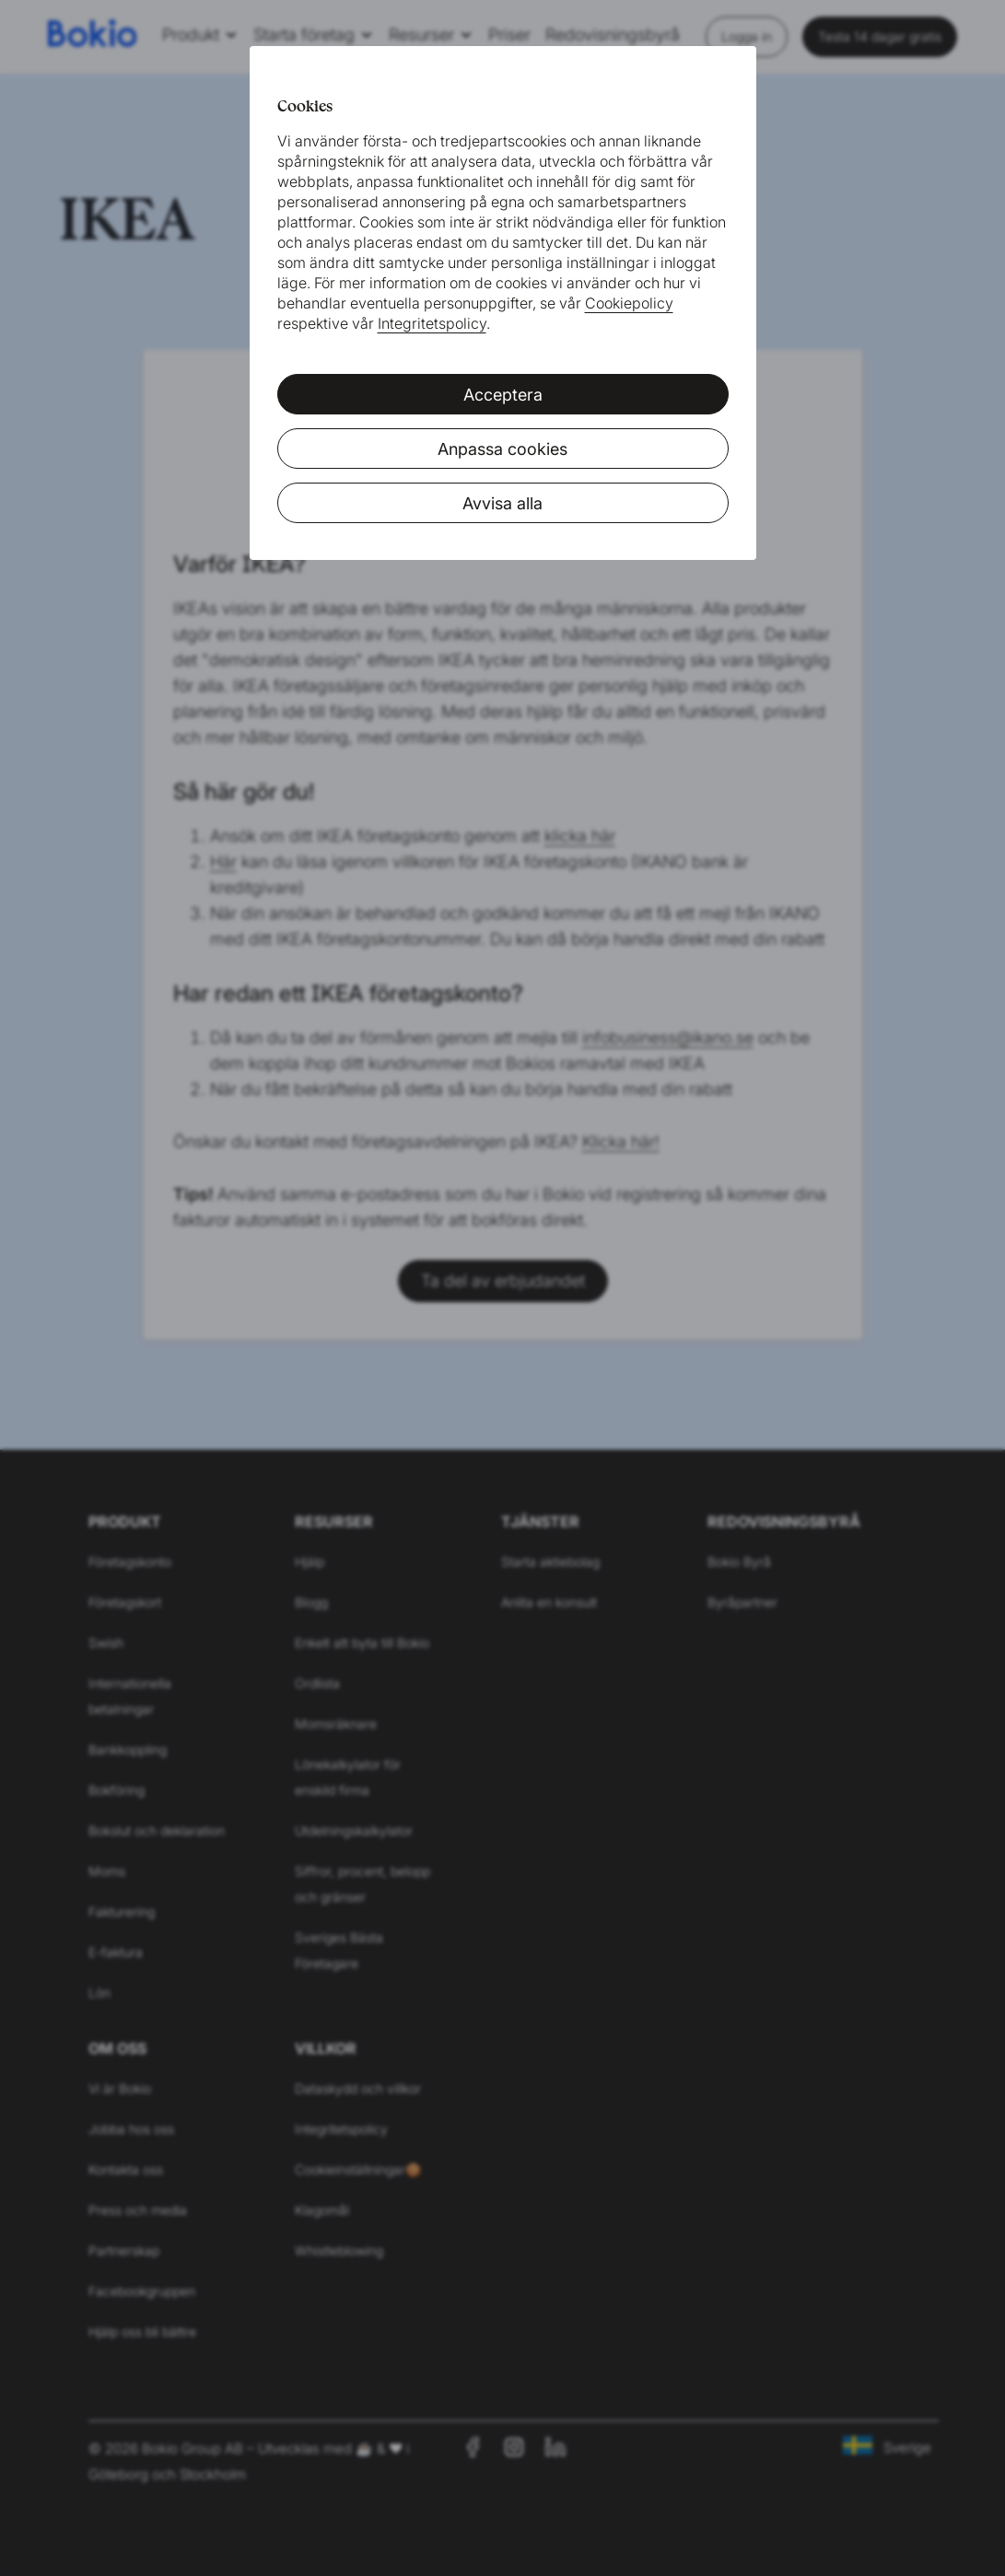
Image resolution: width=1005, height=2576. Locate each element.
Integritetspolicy (432, 323)
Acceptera (503, 394)
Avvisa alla (502, 503)
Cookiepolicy (629, 303)
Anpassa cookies (502, 449)
